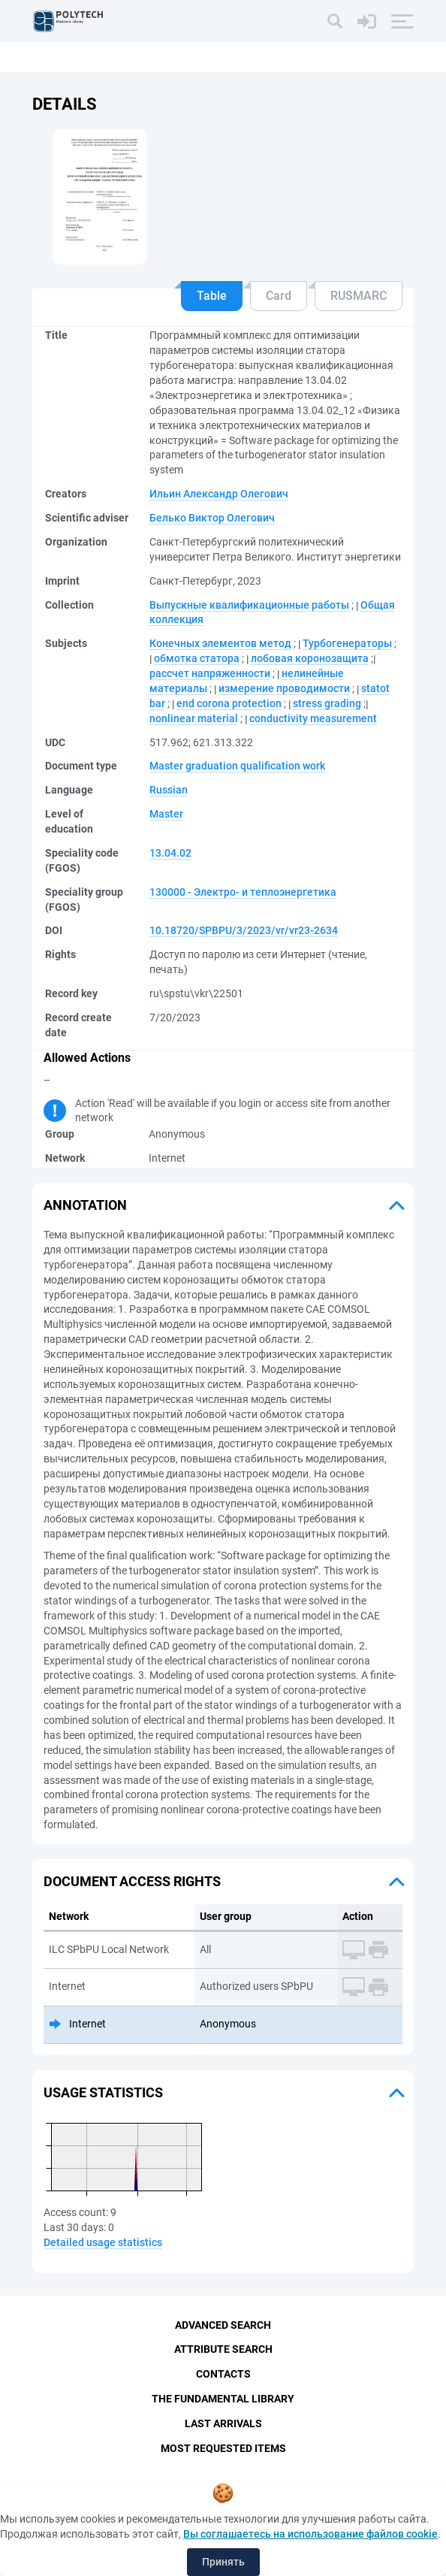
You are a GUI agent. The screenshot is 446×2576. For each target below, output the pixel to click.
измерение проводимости (284, 688)
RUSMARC (358, 296)
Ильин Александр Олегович (218, 494)
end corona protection (229, 703)
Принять (223, 2562)
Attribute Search (223, 2349)
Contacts (223, 2374)
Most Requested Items (223, 2448)
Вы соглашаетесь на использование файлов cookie (310, 2534)
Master (166, 814)
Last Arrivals (223, 2423)
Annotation (85, 1205)
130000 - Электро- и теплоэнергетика (242, 892)
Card (278, 296)
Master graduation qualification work (237, 766)
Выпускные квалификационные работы (249, 605)
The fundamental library (223, 2399)
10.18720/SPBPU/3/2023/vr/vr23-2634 (243, 930)
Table (212, 296)
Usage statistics (103, 2092)
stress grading (327, 703)
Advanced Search (223, 2325)
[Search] (334, 21)
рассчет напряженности (209, 673)
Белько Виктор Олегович (212, 518)
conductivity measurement (313, 718)
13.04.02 (170, 853)
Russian (168, 790)
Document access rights (132, 1881)
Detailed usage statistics (103, 2242)
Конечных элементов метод (220, 643)
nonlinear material (193, 718)
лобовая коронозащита (310, 658)
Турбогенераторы (347, 643)
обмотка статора (197, 658)
